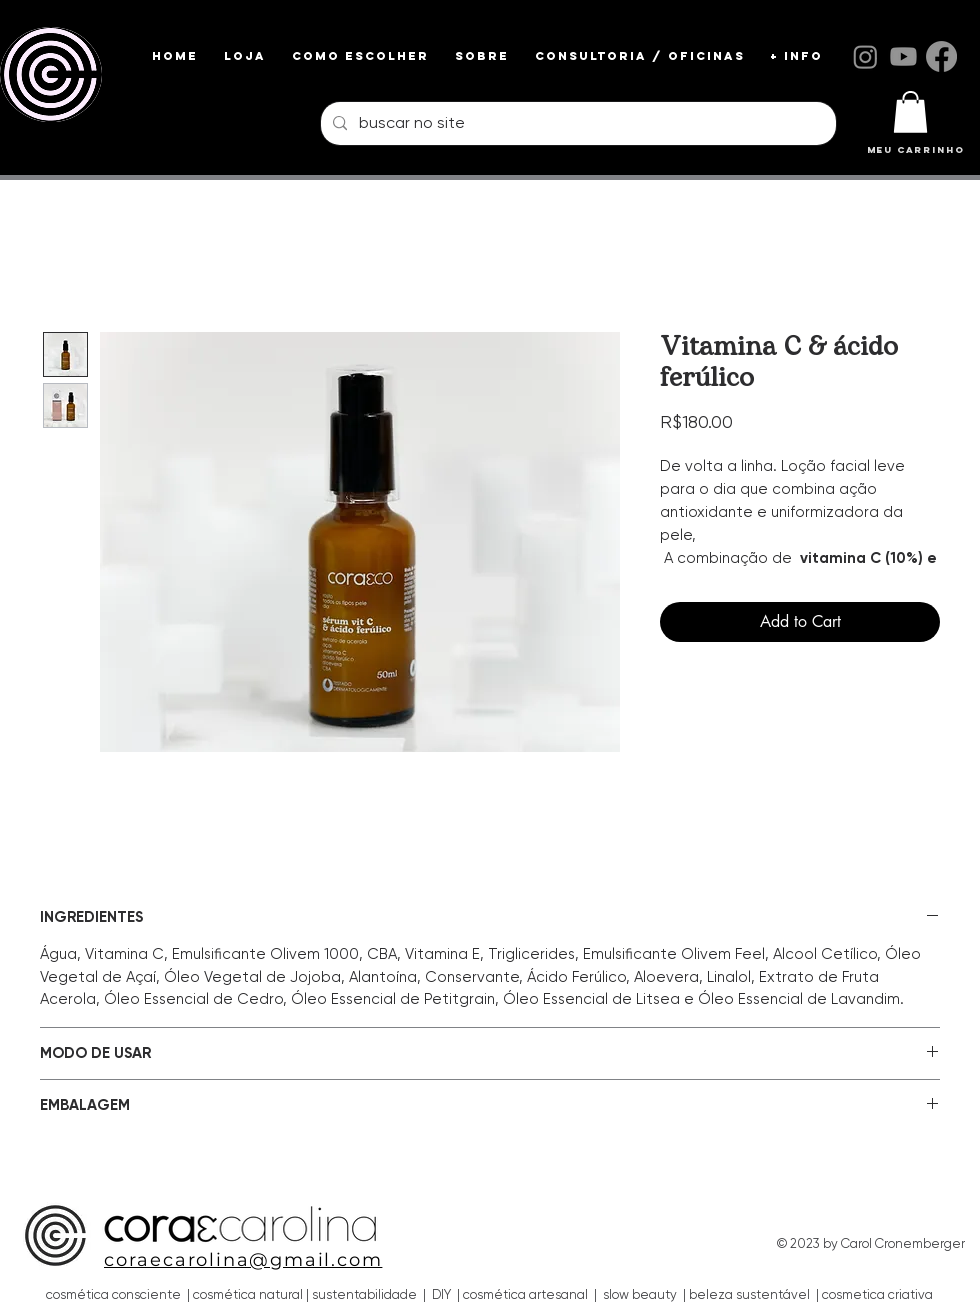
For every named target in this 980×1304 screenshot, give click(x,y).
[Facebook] (941, 56)
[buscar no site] (576, 123)
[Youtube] (903, 56)
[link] (910, 112)
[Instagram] (865, 56)
